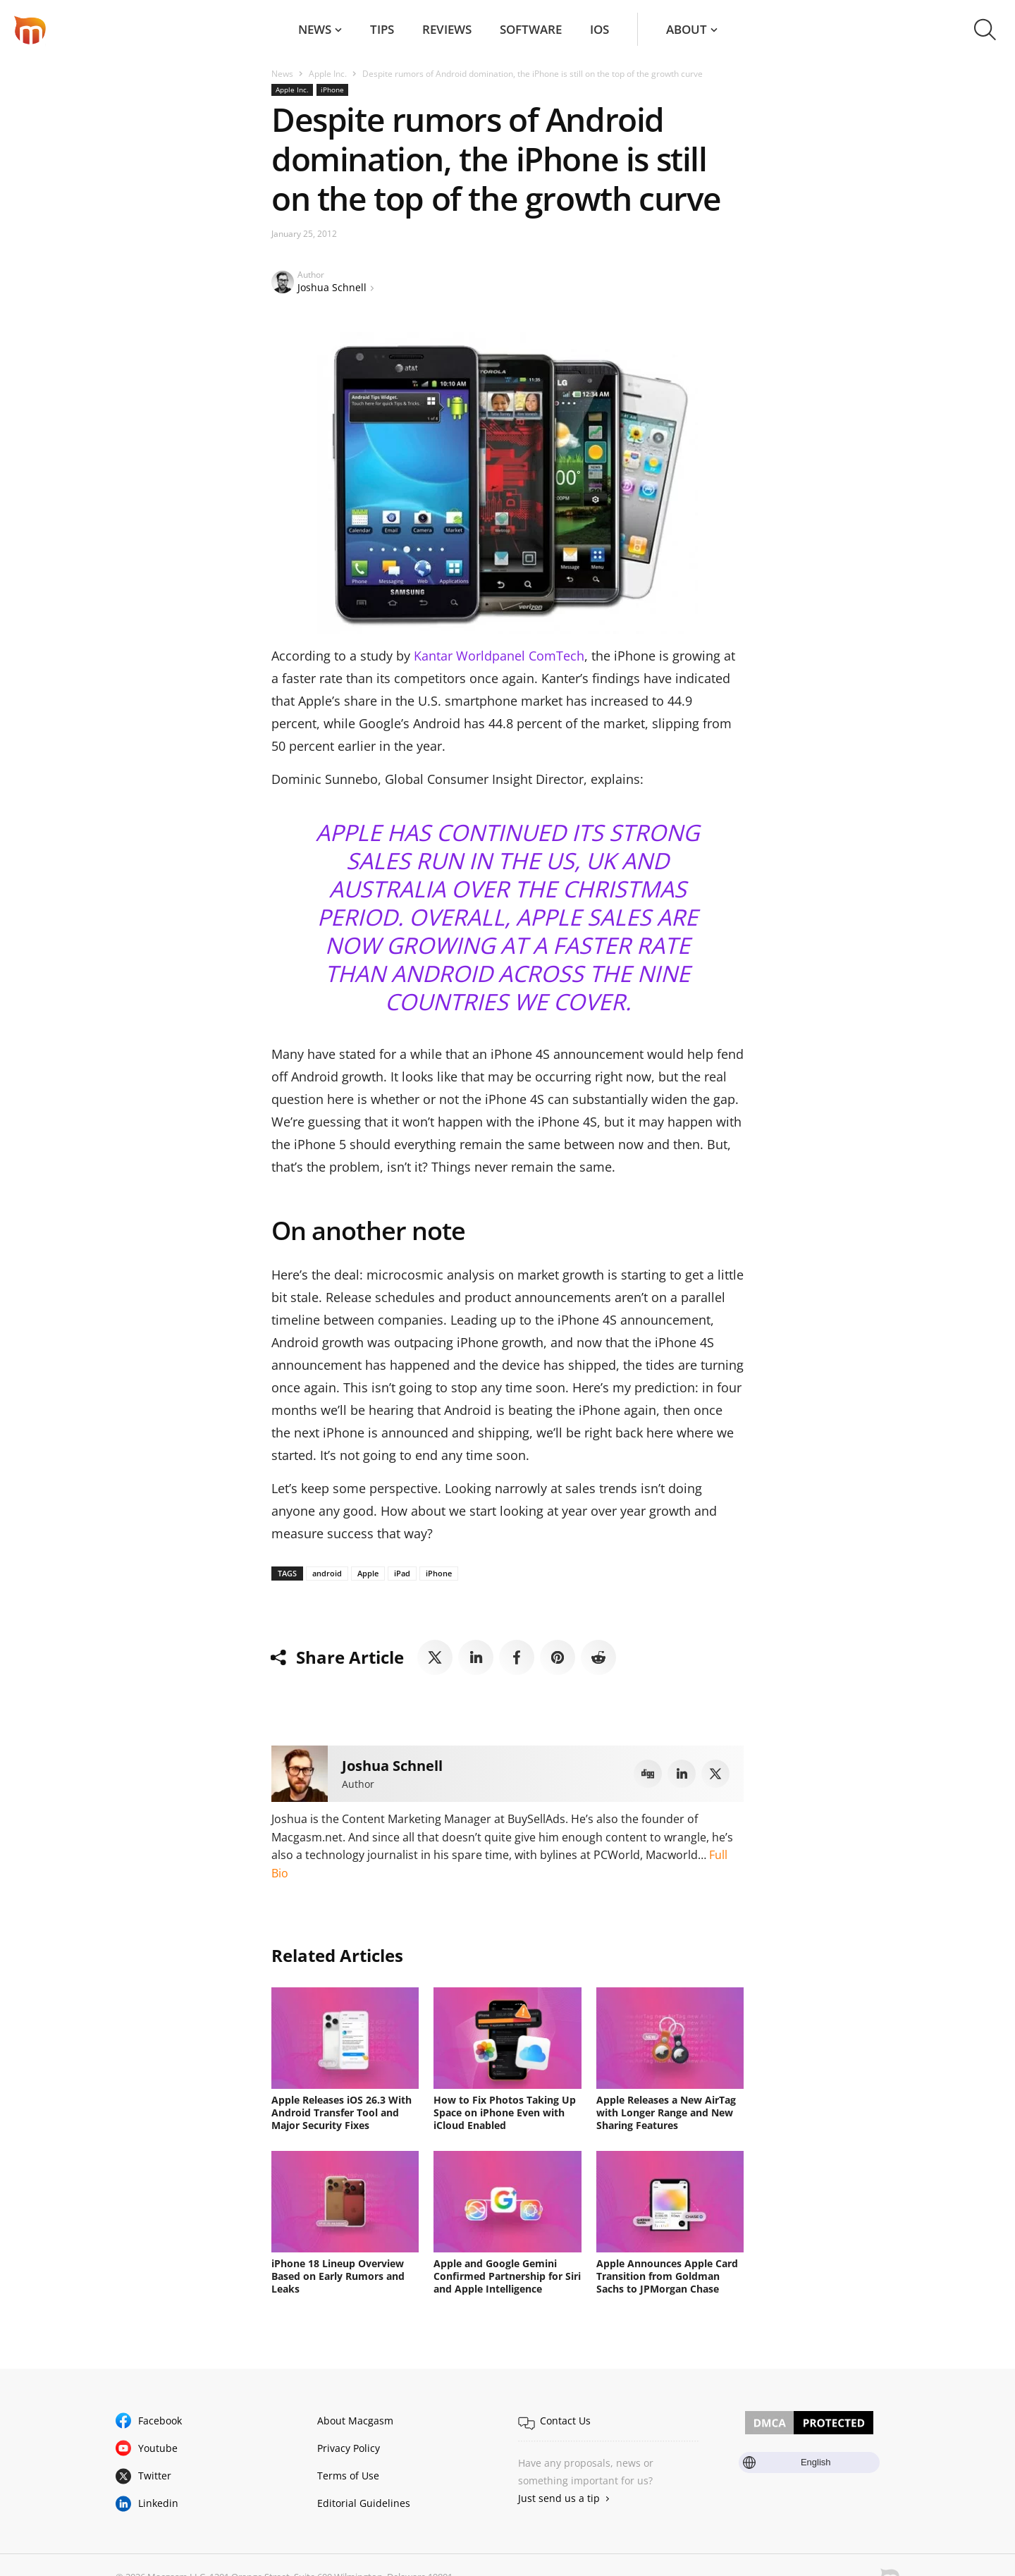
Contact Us (565, 2420)
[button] (985, 29)
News (314, 29)
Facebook (160, 2420)
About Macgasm (355, 2420)
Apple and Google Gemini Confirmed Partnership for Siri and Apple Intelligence (507, 2276)
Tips (382, 29)
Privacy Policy (348, 2448)
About (686, 29)
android (327, 1573)
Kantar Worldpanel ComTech (499, 655)
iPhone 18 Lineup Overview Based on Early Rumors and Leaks (338, 2276)
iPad (402, 1573)
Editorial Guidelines (363, 2503)
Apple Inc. (328, 74)
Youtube (158, 2448)
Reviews (447, 29)
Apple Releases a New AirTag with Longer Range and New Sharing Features (666, 2112)
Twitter (154, 2475)
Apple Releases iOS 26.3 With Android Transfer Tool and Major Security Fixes (341, 2112)
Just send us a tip (559, 2498)
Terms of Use (348, 2475)
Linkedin (158, 2503)
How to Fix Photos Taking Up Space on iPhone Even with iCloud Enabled (504, 2112)
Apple (368, 1573)
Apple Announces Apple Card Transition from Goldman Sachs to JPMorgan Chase (667, 2276)
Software (531, 29)
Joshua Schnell (332, 287)
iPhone (332, 89)
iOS (599, 29)
